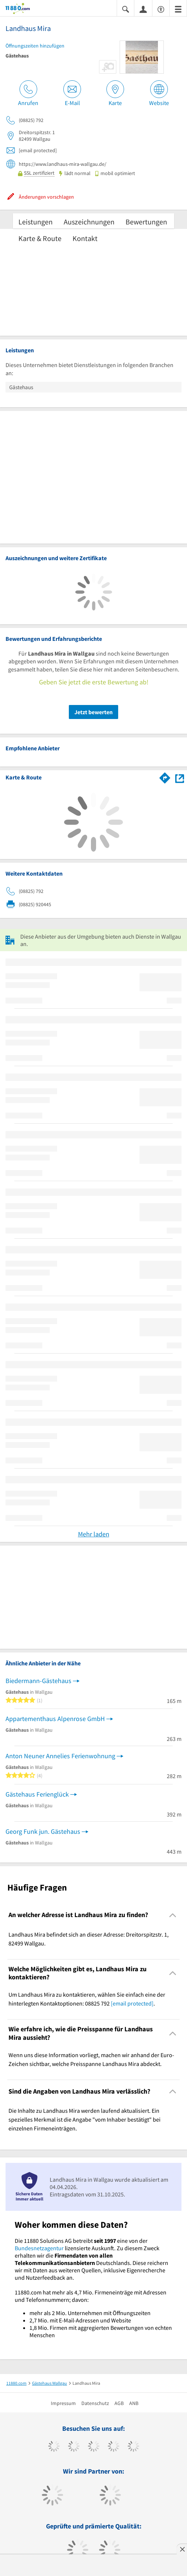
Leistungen (35, 221)
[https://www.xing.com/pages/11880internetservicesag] (113, 2447)
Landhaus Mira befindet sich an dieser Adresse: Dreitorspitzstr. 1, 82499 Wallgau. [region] (88, 1939)
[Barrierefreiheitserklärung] (161, 8)
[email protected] (132, 2003)
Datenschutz (95, 2403)
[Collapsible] (173, 1915)
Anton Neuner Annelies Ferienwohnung (60, 1756)
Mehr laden (93, 1534)
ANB (133, 2403)
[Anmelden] (143, 9)
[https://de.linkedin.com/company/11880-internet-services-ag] (133, 2447)
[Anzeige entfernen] (182, 2549)
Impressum (63, 2403)
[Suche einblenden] (125, 8)
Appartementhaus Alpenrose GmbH (55, 1718)
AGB (119, 2403)
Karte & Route (39, 238)
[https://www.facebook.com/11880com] (54, 2447)
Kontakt (85, 238)
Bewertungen (146, 221)
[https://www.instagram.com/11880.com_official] (94, 2447)
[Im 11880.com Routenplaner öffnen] (164, 776)
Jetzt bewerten (93, 712)
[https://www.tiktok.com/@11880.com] (74, 2447)
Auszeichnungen (89, 221)
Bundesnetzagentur (39, 2248)
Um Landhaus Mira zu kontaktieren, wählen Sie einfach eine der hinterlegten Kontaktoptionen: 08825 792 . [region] (86, 1999)
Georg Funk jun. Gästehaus (43, 1831)
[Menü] (178, 8)
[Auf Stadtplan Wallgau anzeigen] (179, 777)
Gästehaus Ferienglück (37, 1794)
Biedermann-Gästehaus (38, 1680)
